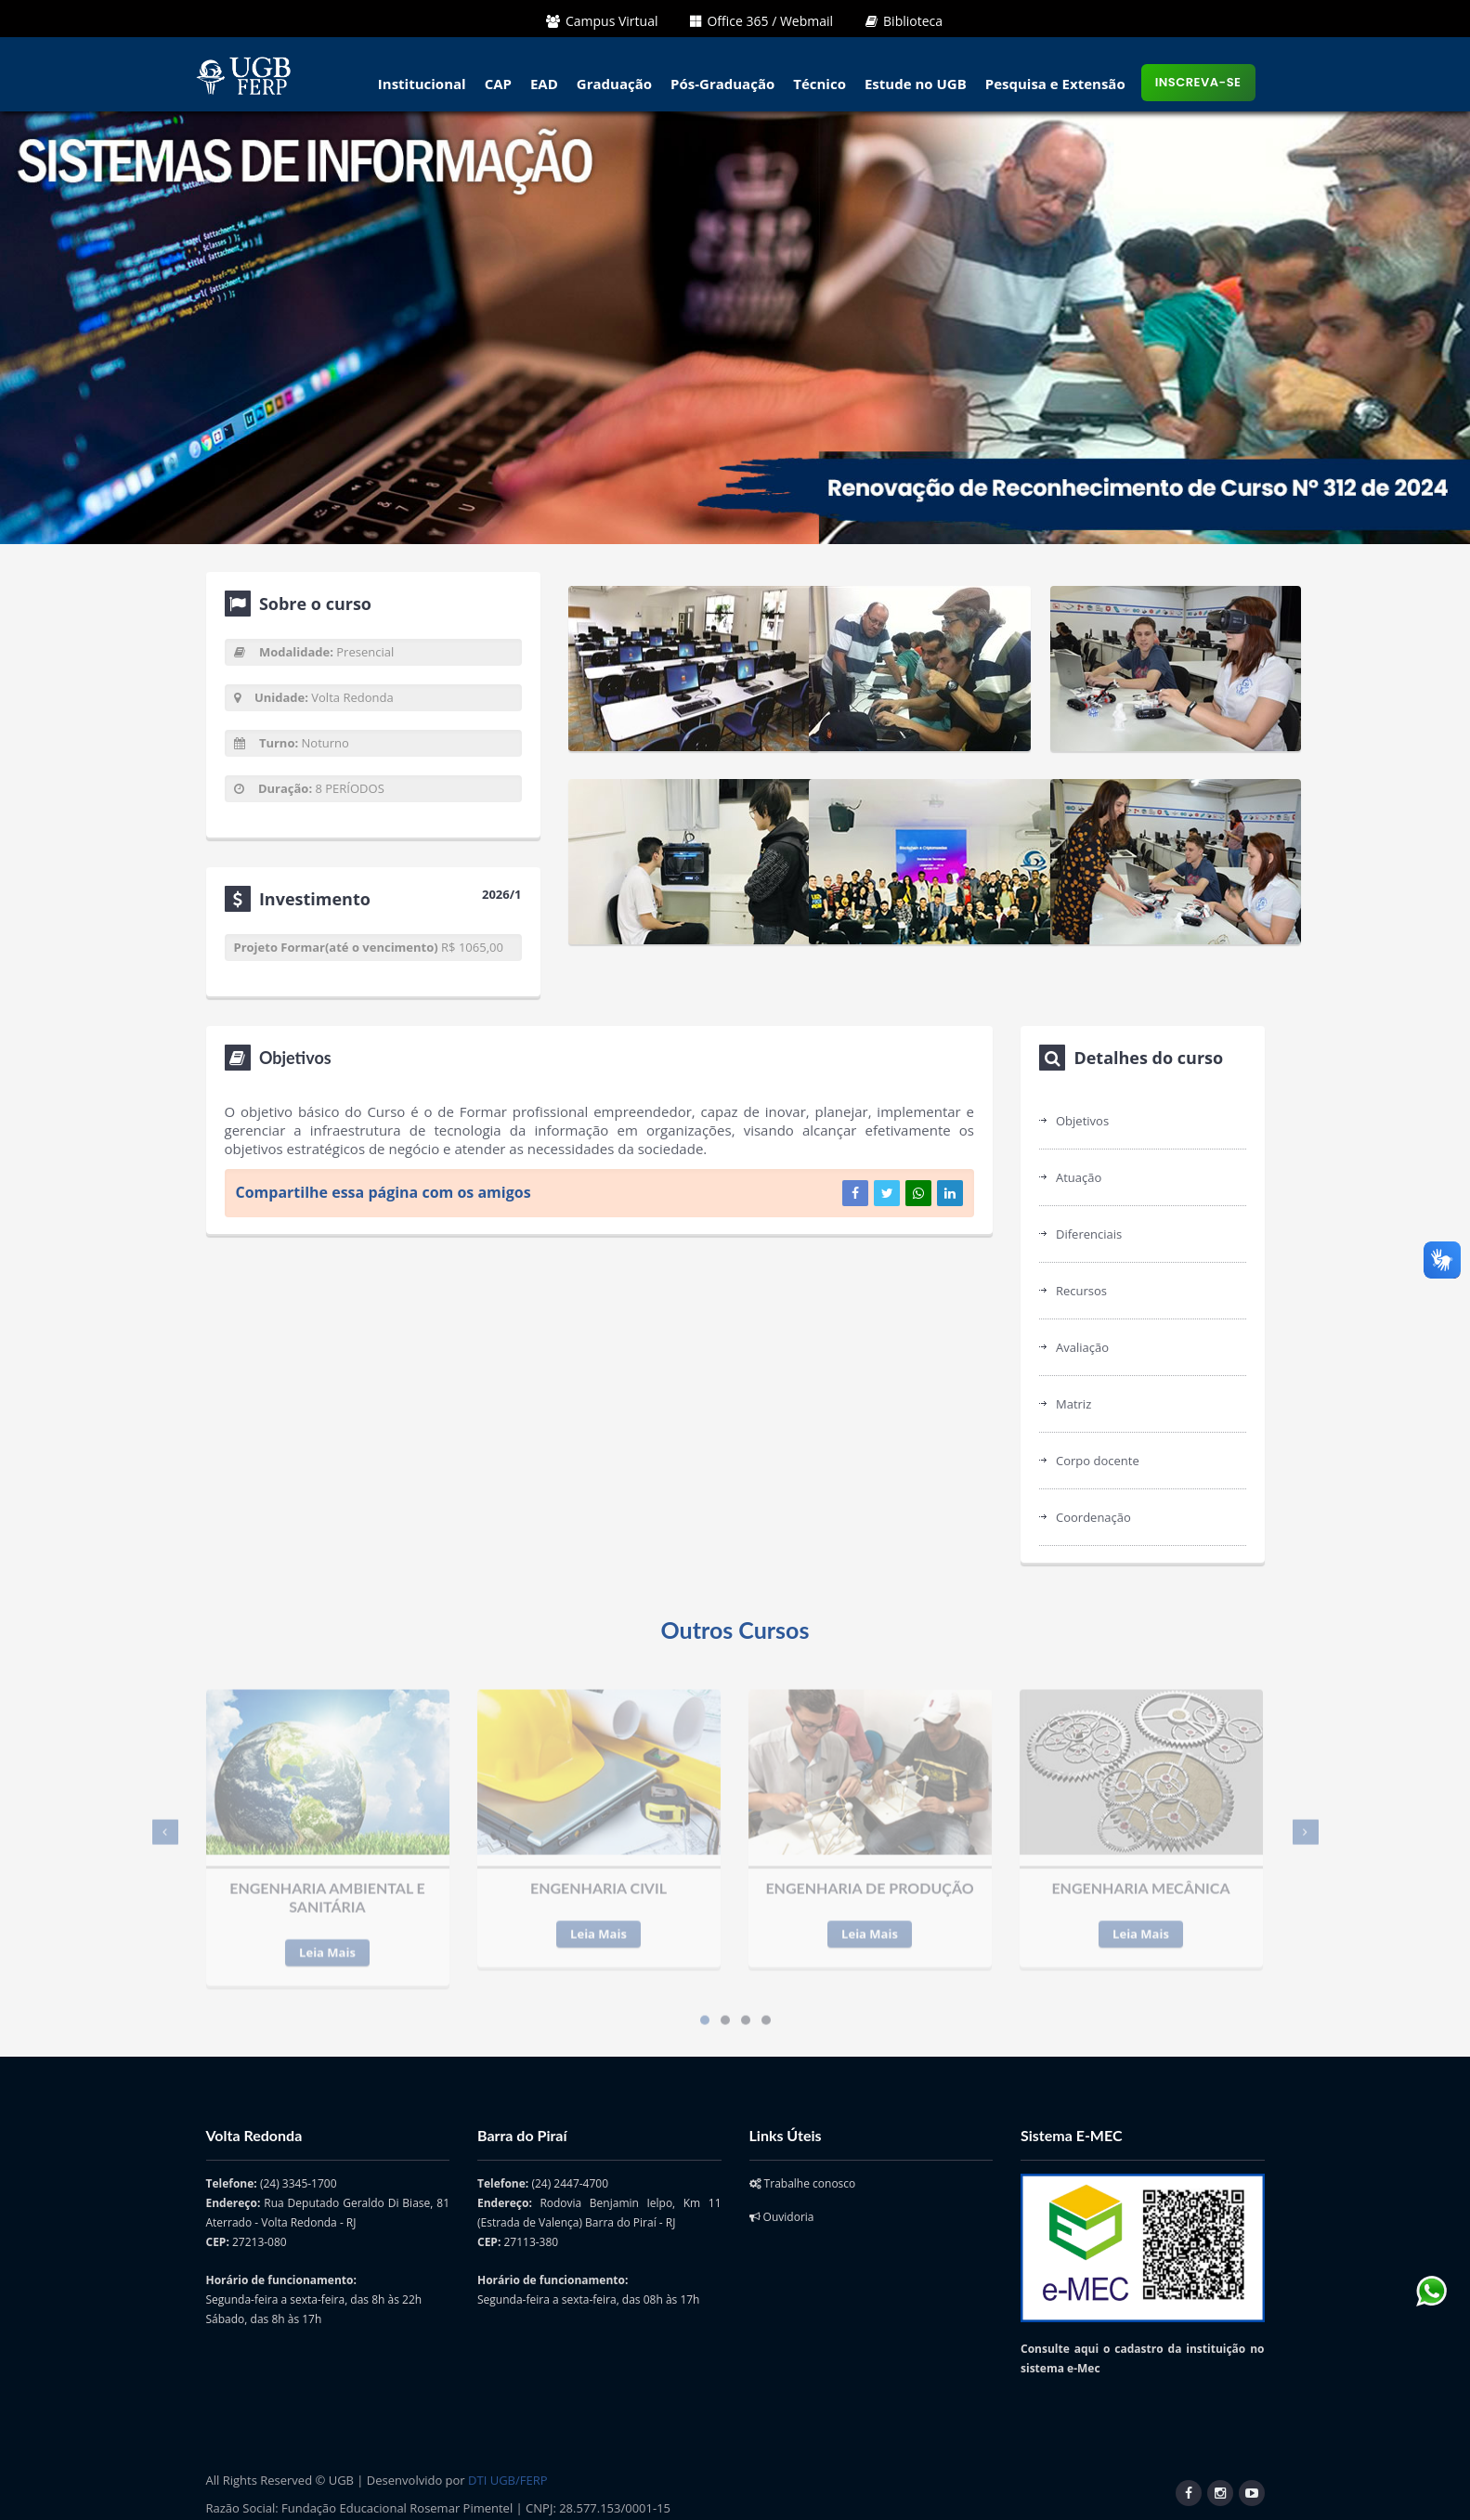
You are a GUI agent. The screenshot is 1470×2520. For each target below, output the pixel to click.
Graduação (614, 83)
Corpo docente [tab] (1097, 1460)
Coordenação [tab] (1093, 1517)
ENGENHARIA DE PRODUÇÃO (869, 1878)
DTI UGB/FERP (507, 2480)
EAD (544, 83)
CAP (498, 83)
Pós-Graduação (722, 83)
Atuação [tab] (1078, 1177)
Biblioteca (904, 21)
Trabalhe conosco (802, 2183)
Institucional (422, 83)
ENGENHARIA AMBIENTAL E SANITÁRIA (327, 1887)
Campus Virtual (602, 21)
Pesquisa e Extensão (1055, 83)
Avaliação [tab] (1082, 1347)
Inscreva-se (1198, 82)
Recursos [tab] (1081, 1290)
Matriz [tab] (1073, 1404)
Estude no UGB (916, 83)
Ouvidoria (781, 2217)
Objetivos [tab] (1082, 1120)
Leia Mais (327, 1942)
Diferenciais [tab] (1089, 1234)
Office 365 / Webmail (761, 21)
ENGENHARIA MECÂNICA (1140, 1878)
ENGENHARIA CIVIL (598, 1878)
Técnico (819, 83)
